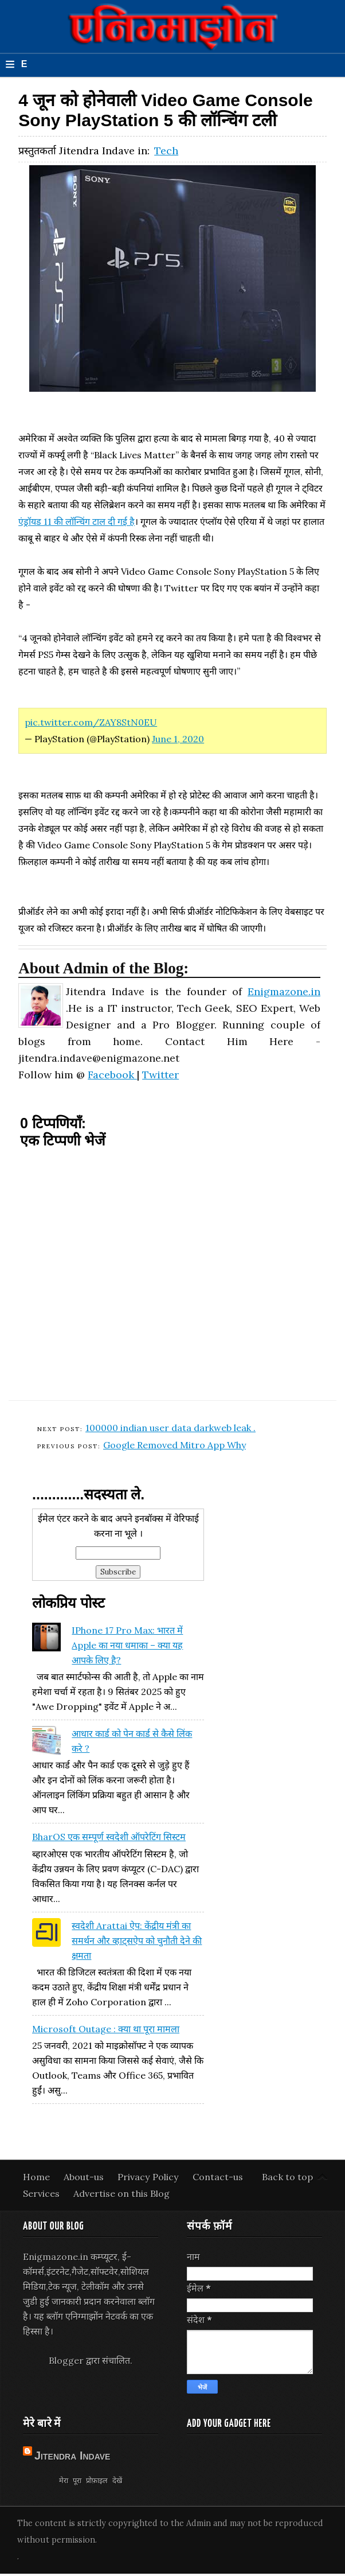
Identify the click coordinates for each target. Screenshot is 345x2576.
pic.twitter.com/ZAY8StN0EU (91, 722)
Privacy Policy (149, 2177)
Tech (166, 150)
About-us (85, 2177)
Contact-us (218, 2177)
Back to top (287, 2177)
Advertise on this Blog (121, 2193)
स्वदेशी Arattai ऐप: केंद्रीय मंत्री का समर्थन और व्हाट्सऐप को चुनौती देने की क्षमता (137, 1940)
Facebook (112, 1074)
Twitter (160, 1074)
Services (42, 2193)
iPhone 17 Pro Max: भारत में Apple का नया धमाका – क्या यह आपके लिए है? (127, 1645)
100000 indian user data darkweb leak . (170, 1427)
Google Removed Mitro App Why (174, 1445)
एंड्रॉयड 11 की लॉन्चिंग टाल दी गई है (76, 521)
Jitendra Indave (72, 2455)
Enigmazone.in (284, 991)
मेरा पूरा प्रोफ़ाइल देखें (90, 2480)
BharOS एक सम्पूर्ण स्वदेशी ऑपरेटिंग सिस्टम (109, 1836)
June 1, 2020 (178, 739)
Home (37, 2177)
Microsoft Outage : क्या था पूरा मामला (105, 2029)
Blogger (66, 2360)
